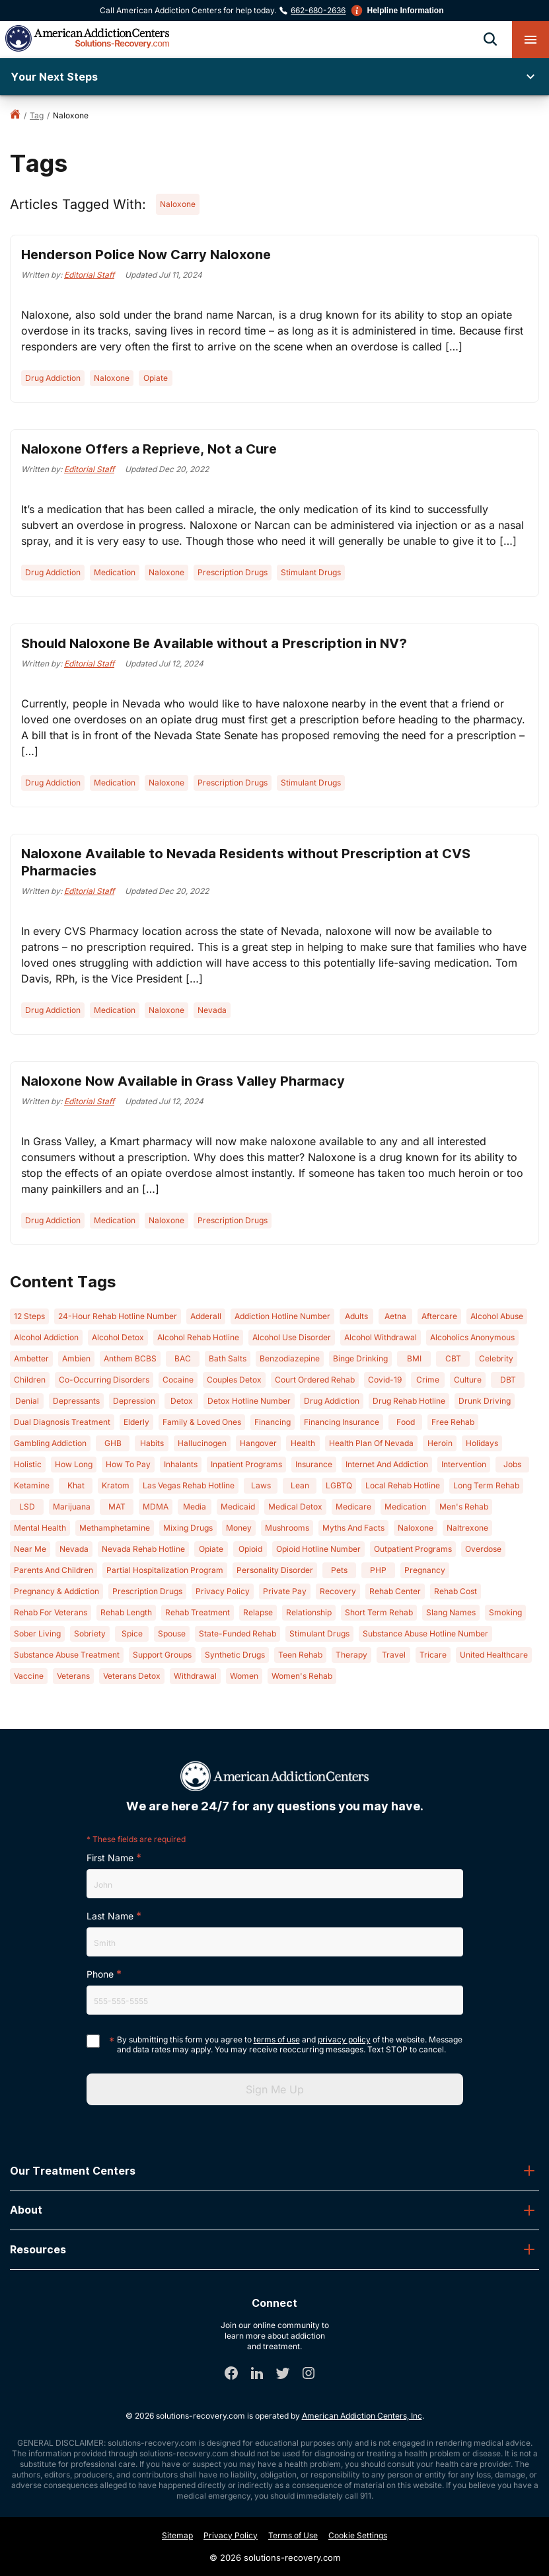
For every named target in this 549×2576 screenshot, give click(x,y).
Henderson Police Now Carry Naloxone (146, 254)
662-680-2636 (318, 10)
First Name (110, 1857)
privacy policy (344, 2039)
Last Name (110, 1915)
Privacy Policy (230, 2535)
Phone (100, 1974)
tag (37, 115)
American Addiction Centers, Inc (362, 2416)
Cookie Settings (357, 2535)
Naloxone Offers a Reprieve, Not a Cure (149, 449)
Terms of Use (293, 2535)
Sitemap (177, 2535)
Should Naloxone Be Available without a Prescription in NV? (214, 643)
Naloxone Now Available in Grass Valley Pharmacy (183, 1081)
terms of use (277, 2039)
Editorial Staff (89, 275)
